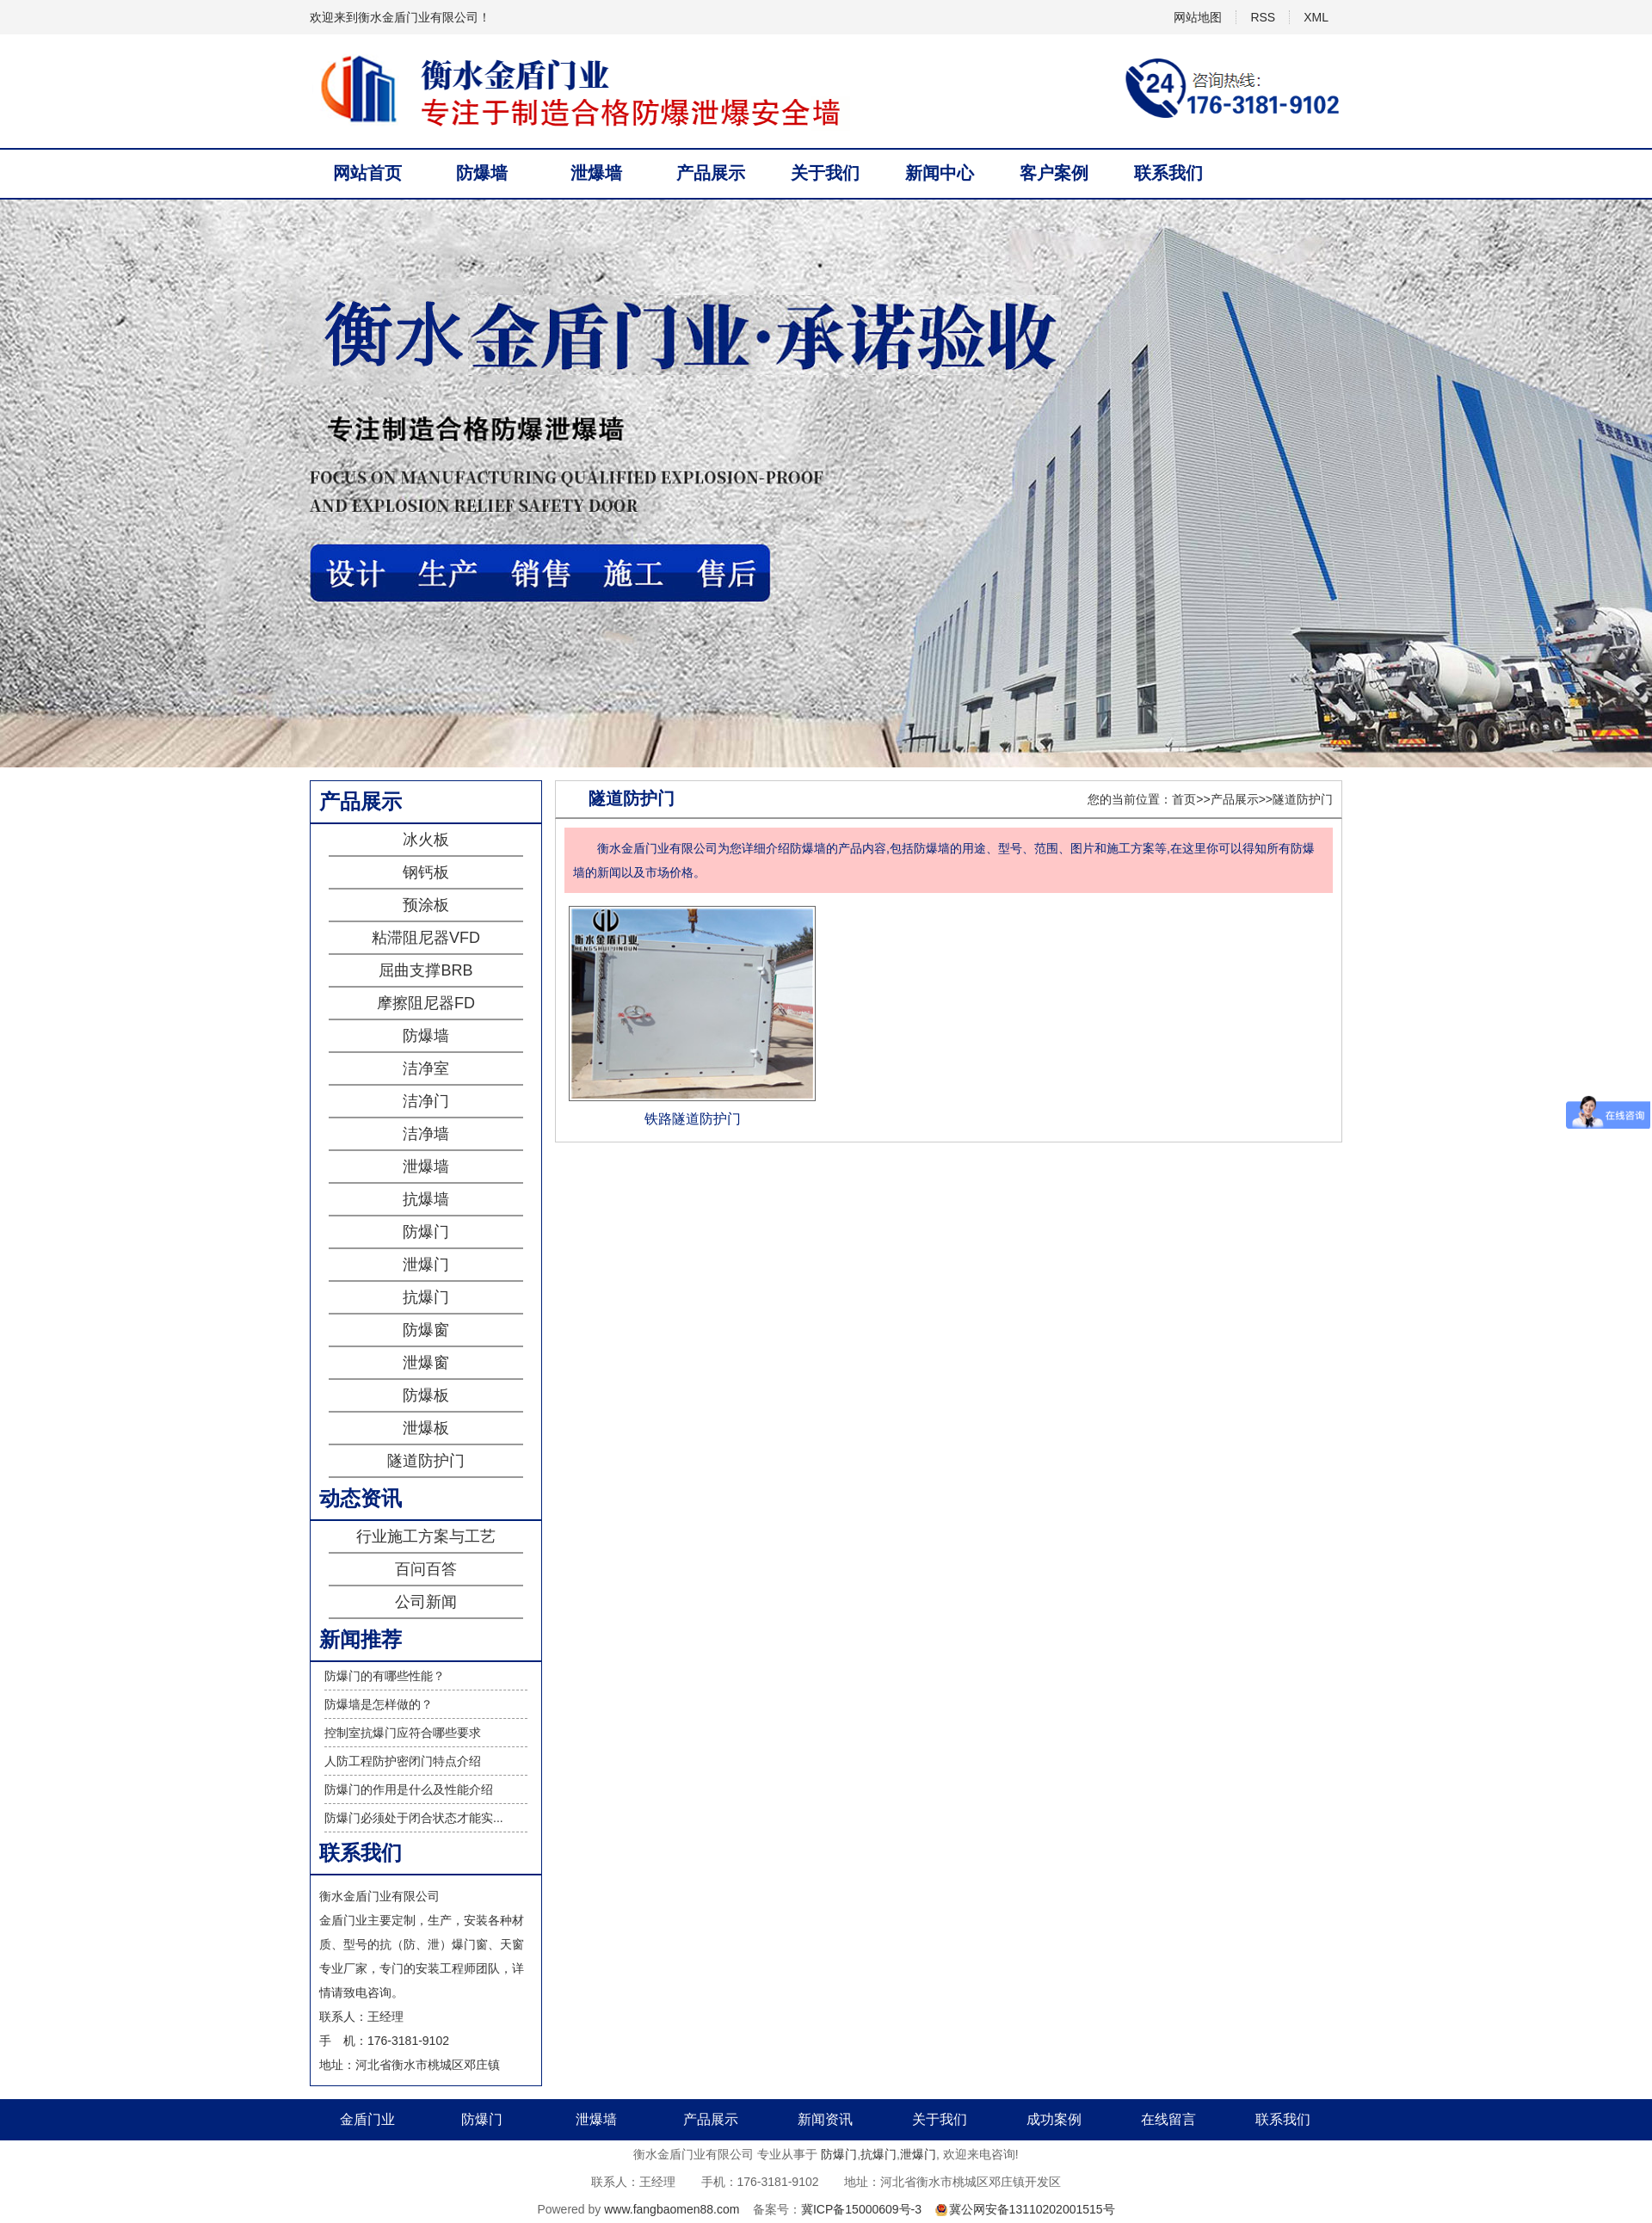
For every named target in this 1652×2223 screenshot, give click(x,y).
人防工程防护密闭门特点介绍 (402, 1761)
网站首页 (367, 172)
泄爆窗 (426, 1362)
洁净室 (426, 1068)
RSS (1262, 17)
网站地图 (1198, 17)
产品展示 (710, 172)
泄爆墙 (596, 172)
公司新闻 (426, 1601)
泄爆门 (426, 1264)
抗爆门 (426, 1297)
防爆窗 (426, 1330)
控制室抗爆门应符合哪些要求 (402, 1733)
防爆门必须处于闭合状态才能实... (413, 1818)
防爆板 (426, 1395)
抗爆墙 (426, 1199)
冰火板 (426, 839)
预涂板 (426, 905)
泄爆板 (426, 1428)
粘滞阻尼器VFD (426, 937)
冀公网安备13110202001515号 (1032, 2209)
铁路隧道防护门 (692, 1119)
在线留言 (1168, 2119)
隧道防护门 (426, 1460)
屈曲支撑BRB (425, 970)
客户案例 (1054, 172)
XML (1316, 17)
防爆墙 (482, 172)
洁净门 (426, 1101)
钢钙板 (426, 872)
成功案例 (1054, 2119)
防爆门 (426, 1232)
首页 (1184, 799)
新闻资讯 (825, 2119)
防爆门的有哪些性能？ (384, 1676)
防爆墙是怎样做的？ (378, 1704)
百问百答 (426, 1569)
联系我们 (1168, 172)
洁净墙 (426, 1133)
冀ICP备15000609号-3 (861, 2209)
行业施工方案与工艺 (426, 1536)
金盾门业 (367, 2119)
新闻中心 (939, 172)
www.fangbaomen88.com (671, 2209)
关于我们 (825, 172)
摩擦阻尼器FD (426, 1003)
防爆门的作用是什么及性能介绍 (408, 1789)
